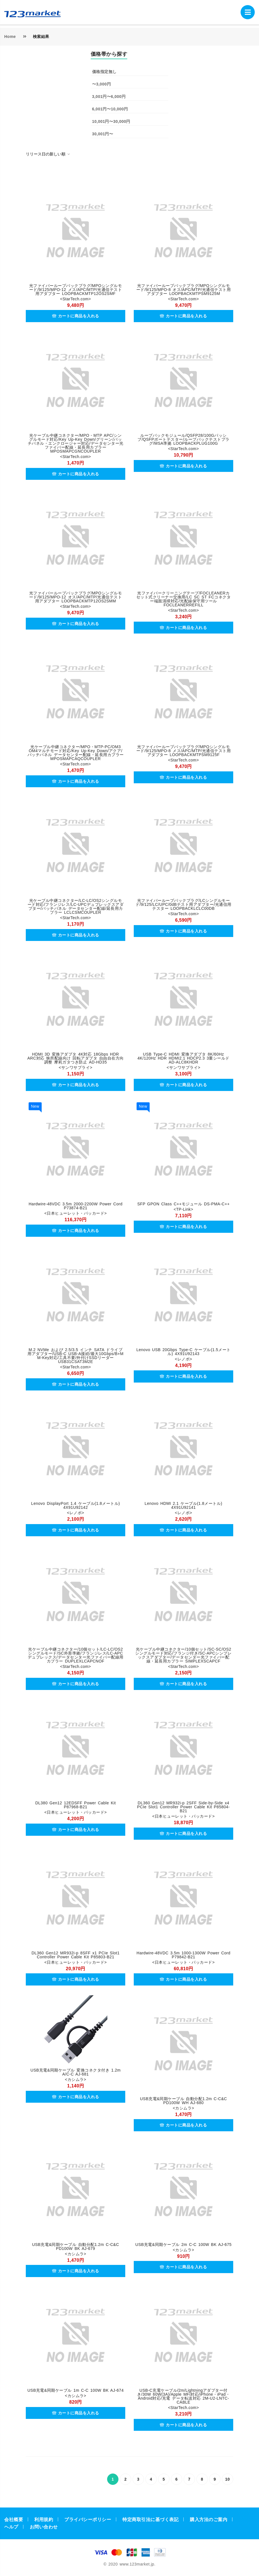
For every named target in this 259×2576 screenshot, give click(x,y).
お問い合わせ (44, 2526)
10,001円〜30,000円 (111, 121)
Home (10, 36)
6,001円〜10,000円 (110, 109)
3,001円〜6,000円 (109, 97)
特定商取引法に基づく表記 (150, 2519)
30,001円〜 (102, 134)
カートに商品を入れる (75, 316)
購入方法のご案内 (208, 2519)
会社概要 (13, 2519)
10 (227, 2479)
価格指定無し (104, 72)
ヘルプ (11, 2526)
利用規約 (43, 2519)
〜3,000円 (101, 84)
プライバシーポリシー (87, 2519)
